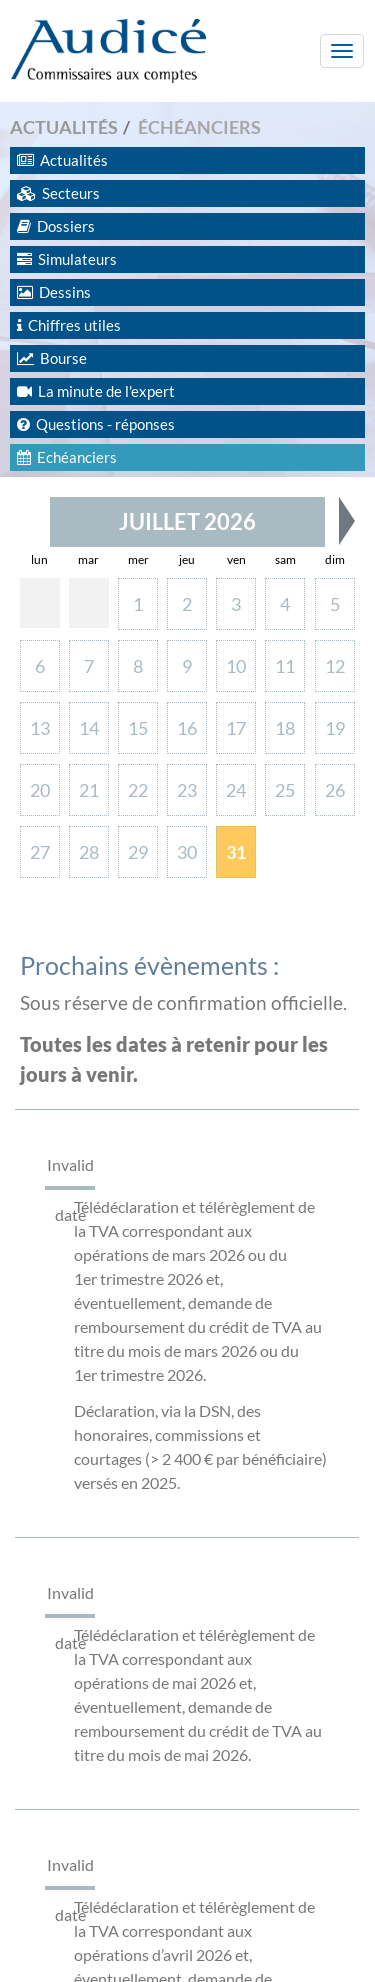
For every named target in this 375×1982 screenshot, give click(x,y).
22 (138, 790)
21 (89, 790)
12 (335, 666)
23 (187, 790)
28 (89, 852)
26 (335, 790)
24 (236, 790)
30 (187, 852)
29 (138, 852)
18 (285, 728)
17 (236, 728)
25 (285, 790)
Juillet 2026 (187, 521)
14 (89, 728)
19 (335, 728)
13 (40, 728)
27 (40, 852)
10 (236, 666)
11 (285, 666)
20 (40, 790)
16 (187, 728)
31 (236, 852)
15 (138, 728)
